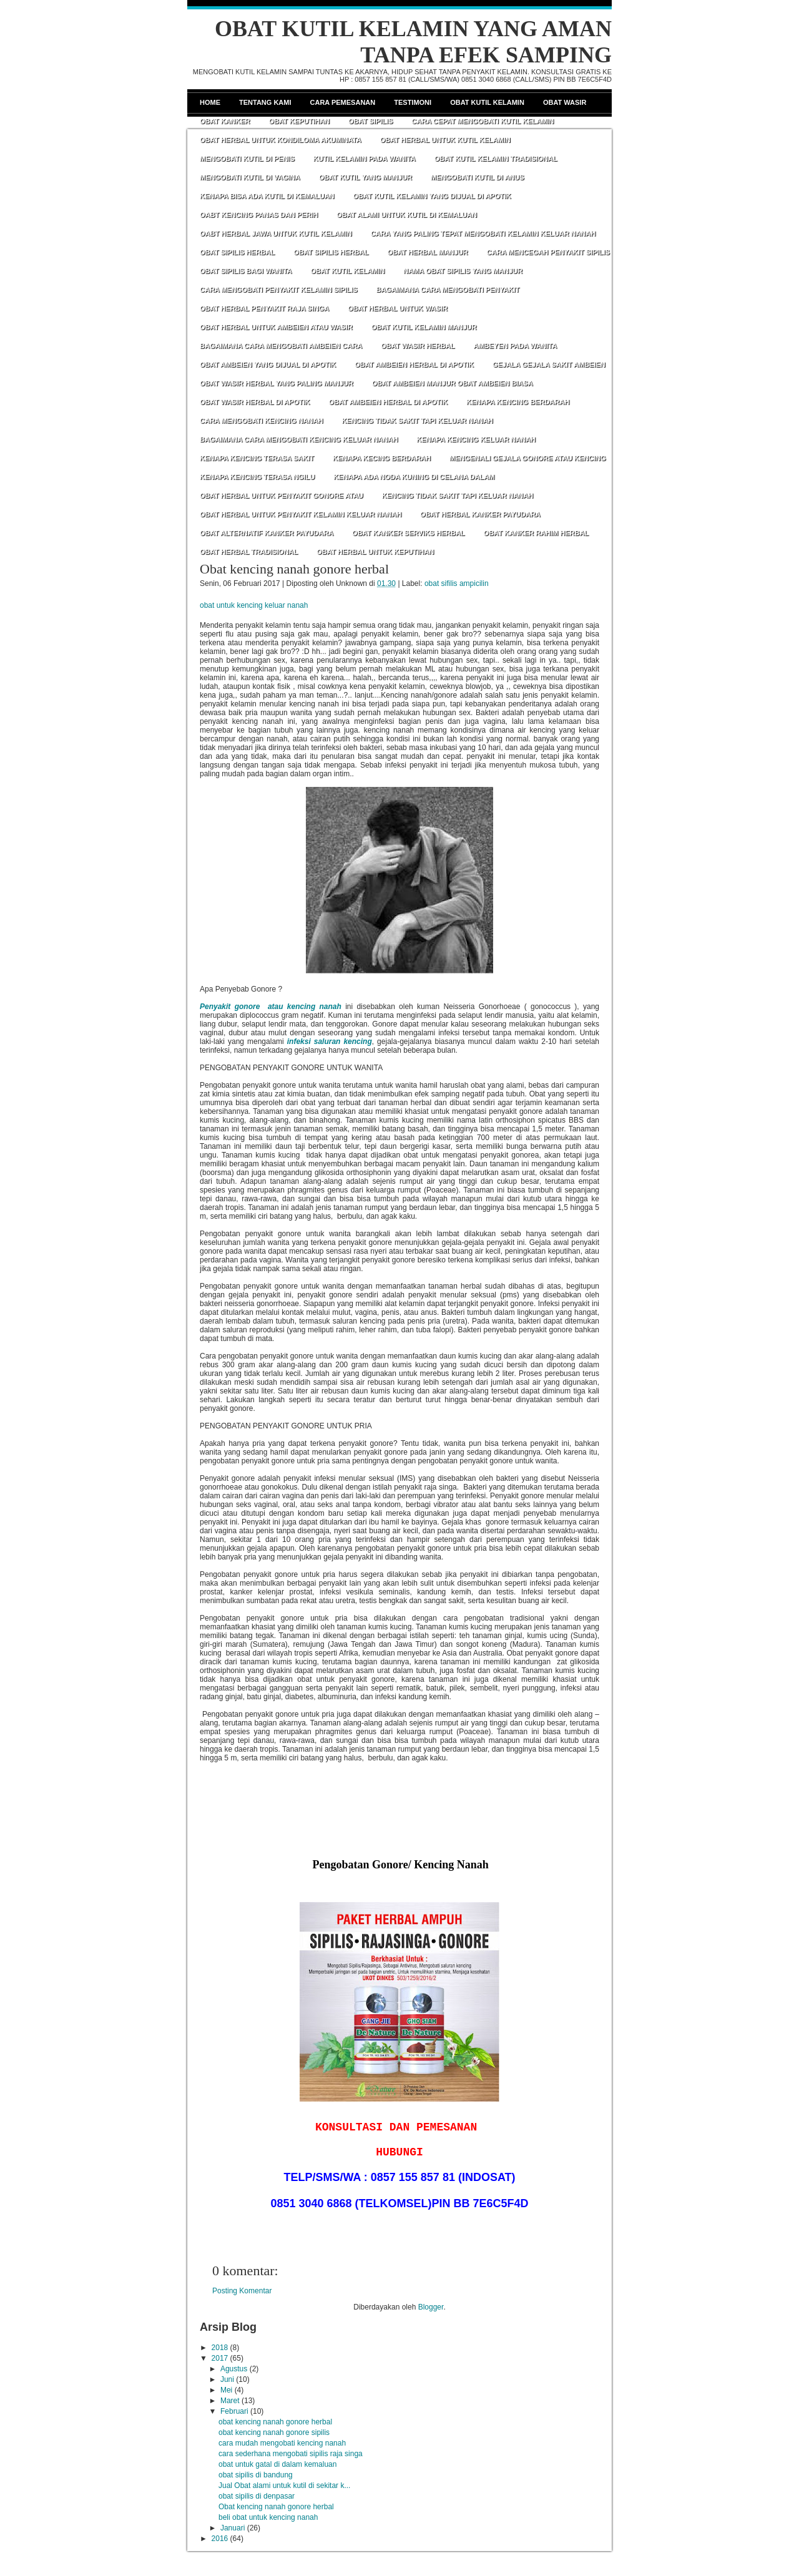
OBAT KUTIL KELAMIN (347, 271)
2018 (220, 2347)
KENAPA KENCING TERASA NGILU (257, 477)
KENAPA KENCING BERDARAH (517, 402)
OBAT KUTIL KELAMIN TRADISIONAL (495, 158)
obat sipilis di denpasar (256, 2496)
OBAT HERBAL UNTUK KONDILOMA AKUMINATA (280, 140)
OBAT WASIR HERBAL (417, 345)
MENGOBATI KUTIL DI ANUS (477, 177)
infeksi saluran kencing (329, 1041)
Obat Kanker (225, 121)
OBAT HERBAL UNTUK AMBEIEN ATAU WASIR (276, 327)
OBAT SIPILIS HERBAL (237, 252)
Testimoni (412, 102)
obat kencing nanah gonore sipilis (274, 2432)
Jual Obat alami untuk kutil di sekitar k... (284, 2485)
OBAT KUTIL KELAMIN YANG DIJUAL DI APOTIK (432, 196)
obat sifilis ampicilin (456, 583)
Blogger (431, 2307)
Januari (232, 2528)
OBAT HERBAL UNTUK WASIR (398, 308)
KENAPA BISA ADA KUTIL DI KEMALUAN (267, 196)
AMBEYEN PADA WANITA (515, 345)
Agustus (233, 2368)
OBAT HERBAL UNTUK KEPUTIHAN (375, 551)
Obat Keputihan (299, 121)
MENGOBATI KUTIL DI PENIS (247, 158)
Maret (230, 2400)
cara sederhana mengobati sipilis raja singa (290, 2453)
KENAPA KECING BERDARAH (382, 458)
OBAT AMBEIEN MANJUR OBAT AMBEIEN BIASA (452, 383)
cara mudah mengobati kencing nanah (282, 2443)
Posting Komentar (242, 2290)
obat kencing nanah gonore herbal (275, 2421)
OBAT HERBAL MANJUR (427, 252)
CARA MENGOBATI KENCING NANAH (261, 420)
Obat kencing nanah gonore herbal (294, 569)
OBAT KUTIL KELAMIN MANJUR (424, 327)
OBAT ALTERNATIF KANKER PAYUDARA (266, 533)
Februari (234, 2411)
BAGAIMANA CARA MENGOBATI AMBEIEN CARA (281, 345)
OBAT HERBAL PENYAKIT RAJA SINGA (264, 308)
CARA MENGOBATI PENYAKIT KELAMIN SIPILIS (279, 289)
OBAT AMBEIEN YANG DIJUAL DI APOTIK (268, 364)
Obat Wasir (564, 102)
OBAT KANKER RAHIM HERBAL (536, 533)
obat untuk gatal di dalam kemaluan (277, 2464)
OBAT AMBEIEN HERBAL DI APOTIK (414, 364)
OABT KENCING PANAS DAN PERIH (259, 214)
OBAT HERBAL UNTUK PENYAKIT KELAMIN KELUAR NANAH (300, 514)
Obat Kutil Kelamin (487, 102)
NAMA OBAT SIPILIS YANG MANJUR (462, 271)
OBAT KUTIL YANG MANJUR (365, 177)
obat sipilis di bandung (255, 2475)
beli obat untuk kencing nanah (268, 2517)
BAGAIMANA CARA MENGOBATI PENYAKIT (448, 289)
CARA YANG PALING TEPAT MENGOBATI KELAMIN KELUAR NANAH (483, 233)
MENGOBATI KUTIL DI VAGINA (250, 177)
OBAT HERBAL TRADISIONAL (249, 551)
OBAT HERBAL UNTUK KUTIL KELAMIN (445, 140)
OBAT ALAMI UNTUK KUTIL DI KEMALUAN (406, 214)
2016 (220, 2538)
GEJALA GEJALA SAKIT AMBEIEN (549, 364)
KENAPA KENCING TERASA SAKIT (257, 458)
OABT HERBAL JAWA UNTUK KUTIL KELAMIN (276, 233)
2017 (220, 2358)
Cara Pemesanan (343, 102)
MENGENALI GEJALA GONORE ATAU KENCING (527, 458)
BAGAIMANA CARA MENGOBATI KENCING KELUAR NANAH (299, 439)
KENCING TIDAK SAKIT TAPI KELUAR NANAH (417, 420)
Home (210, 102)
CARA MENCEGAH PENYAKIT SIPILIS (548, 252)
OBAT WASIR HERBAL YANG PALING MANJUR (276, 383)
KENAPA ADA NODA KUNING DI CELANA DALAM (413, 477)
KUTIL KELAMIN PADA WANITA (364, 158)
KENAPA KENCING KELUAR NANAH (476, 439)
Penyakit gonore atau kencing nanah (270, 1006)
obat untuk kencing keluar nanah (254, 605)
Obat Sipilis (370, 121)
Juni (227, 2379)
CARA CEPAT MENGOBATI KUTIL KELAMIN (482, 121)
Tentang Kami (265, 102)
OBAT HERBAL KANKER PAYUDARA (480, 514)
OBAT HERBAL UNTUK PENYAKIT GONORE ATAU (281, 495)
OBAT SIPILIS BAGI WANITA (246, 271)
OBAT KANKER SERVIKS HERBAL (408, 533)
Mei (226, 2390)
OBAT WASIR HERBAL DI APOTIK (255, 402)
